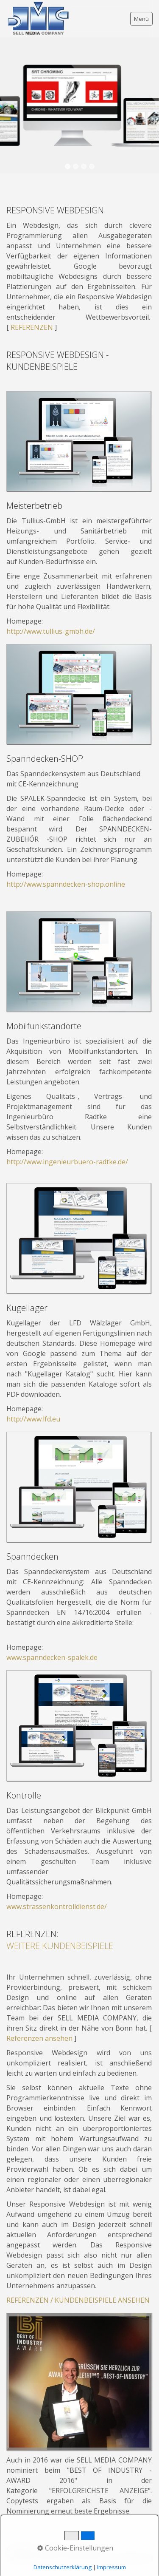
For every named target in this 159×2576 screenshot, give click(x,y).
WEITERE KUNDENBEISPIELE (59, 1946)
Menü (141, 19)
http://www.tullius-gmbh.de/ (50, 631)
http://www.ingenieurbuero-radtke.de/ (67, 1161)
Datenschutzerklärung (62, 2567)
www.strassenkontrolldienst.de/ (56, 1906)
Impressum (111, 2567)
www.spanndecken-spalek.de (52, 1657)
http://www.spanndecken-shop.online (65, 884)
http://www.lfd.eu (33, 1419)
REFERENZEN (32, 327)
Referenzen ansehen (39, 2038)
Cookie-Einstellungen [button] (75, 2548)
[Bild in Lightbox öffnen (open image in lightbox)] (78, 441)
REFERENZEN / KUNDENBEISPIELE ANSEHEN (78, 2300)
